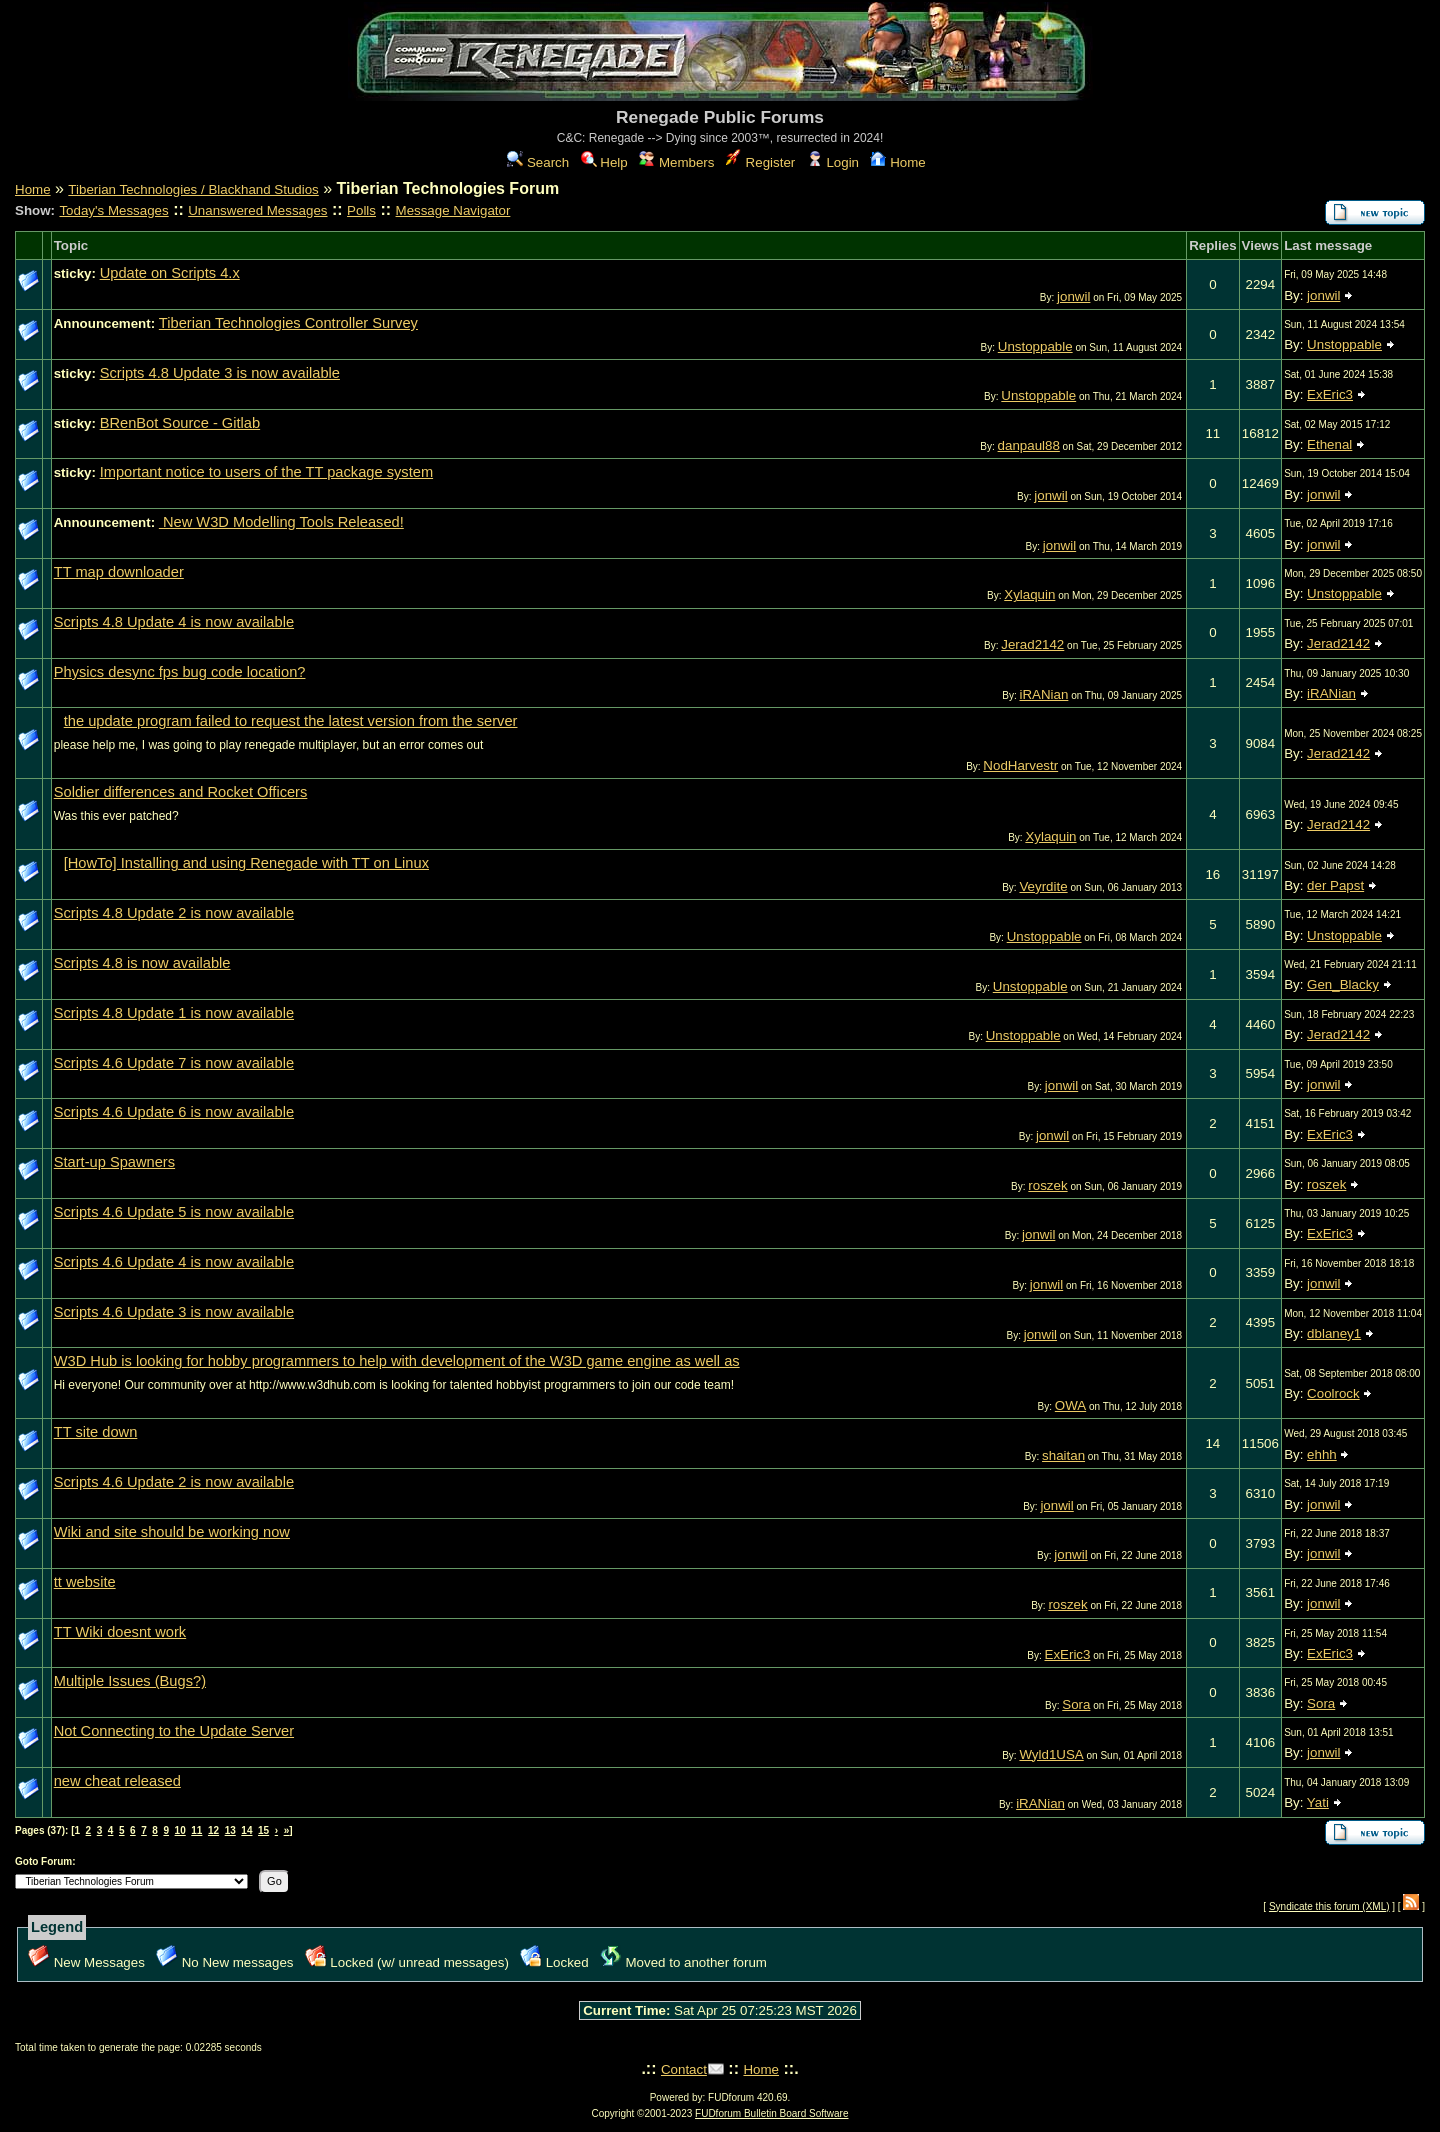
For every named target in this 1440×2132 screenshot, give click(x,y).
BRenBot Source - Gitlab (180, 423)
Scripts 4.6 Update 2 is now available (174, 1482)
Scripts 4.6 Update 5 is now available (174, 1212)
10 (180, 1830)
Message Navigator (453, 210)
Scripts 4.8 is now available (142, 963)
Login (833, 162)
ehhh (1322, 1454)
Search (538, 162)
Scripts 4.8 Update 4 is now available (174, 622)
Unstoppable (1035, 346)
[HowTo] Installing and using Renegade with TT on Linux (246, 863)
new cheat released (117, 1781)
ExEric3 (1330, 394)
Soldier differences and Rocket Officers (181, 792)
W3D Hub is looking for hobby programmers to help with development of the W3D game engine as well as (397, 1361)
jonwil (1073, 296)
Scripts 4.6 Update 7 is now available (174, 1063)
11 (196, 1830)
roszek (1047, 1185)
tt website (85, 1582)
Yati (1318, 1802)
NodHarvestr (1020, 765)
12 (213, 1830)
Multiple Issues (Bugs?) (130, 1681)
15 (263, 1830)
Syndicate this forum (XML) (1329, 1906)
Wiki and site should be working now (172, 1532)
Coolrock (1333, 1393)
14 (246, 1830)
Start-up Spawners (114, 1162)
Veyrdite (1043, 886)
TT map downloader (119, 572)
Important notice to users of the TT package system (266, 472)
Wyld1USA (1051, 1754)
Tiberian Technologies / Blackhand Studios (193, 189)
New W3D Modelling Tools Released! (281, 522)
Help (604, 162)
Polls (361, 210)
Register (760, 162)
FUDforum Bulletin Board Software (771, 2113)
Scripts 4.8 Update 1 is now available (174, 1013)
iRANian (1043, 694)
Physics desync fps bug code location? (180, 672)
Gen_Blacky (1343, 984)
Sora (1076, 1704)
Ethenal (1329, 444)
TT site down (96, 1432)
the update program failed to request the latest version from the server (291, 721)
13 (230, 1830)
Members (676, 162)
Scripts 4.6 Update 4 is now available (174, 1262)
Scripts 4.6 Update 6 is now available (174, 1112)
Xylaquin (1029, 594)
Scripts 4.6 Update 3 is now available (174, 1312)
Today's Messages (113, 210)
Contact (684, 2069)
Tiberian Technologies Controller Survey (288, 323)
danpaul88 (1029, 445)
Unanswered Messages (257, 210)
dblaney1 (1334, 1333)
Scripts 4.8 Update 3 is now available (220, 373)
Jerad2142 (1032, 644)
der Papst (1335, 885)
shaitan (1063, 1455)
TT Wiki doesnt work (120, 1632)
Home (897, 162)
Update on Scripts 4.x (170, 273)
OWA (1070, 1405)
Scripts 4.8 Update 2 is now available (174, 913)
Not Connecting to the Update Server (174, 1731)
